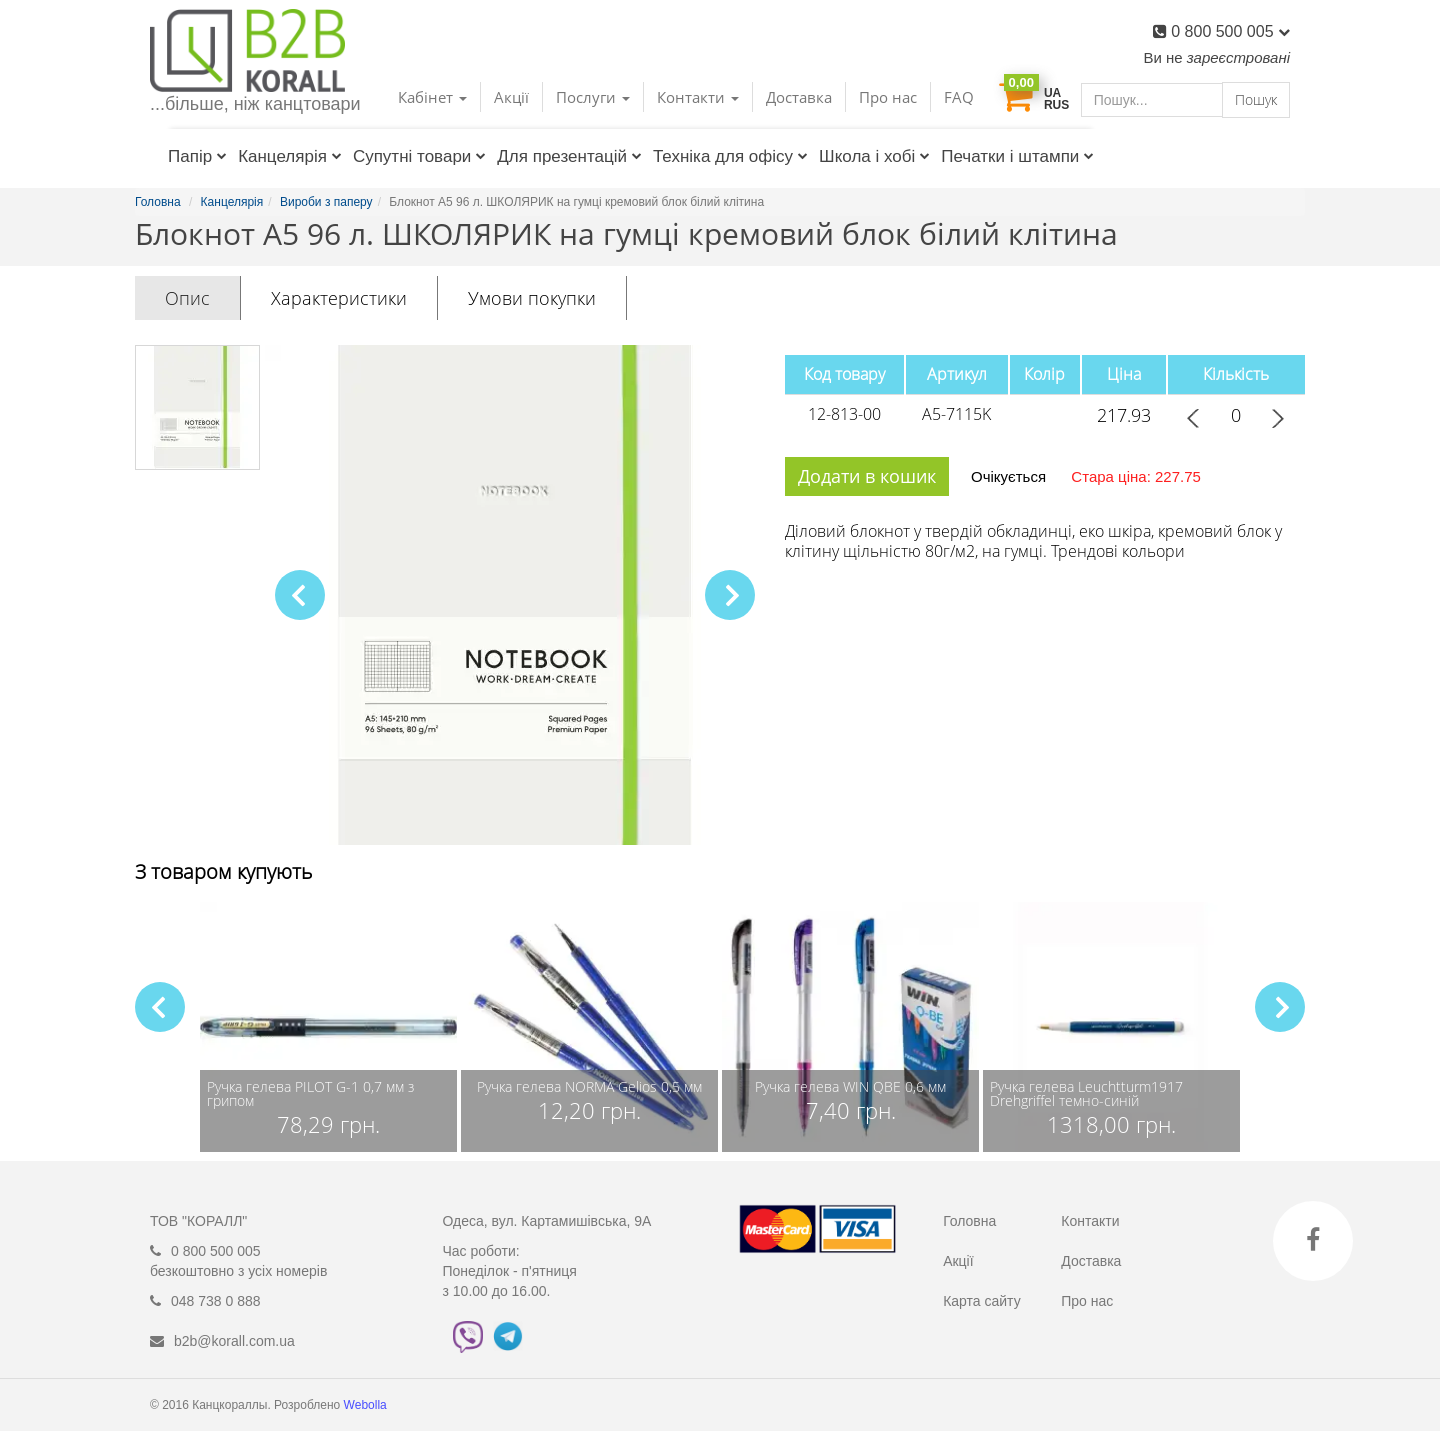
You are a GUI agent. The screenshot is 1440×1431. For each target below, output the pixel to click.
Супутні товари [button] (419, 156)
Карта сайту (982, 1301)
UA (1052, 93)
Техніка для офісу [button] (730, 156)
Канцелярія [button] (290, 156)
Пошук (1256, 99)
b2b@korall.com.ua (234, 1341)
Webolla (367, 1405)
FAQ (959, 97)
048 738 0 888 (216, 1301)
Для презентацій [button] (569, 156)
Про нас (888, 97)
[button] (730, 595)
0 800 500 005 (1230, 31)
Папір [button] (197, 156)
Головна (969, 1221)
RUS (1056, 105)
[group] (328, 1027)
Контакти (1090, 1221)
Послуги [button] (593, 97)
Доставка (799, 97)
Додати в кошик (867, 476)
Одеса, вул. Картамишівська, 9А (547, 1221)
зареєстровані (1238, 57)
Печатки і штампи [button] (1017, 156)
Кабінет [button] (432, 97)
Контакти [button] (698, 97)
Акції (511, 97)
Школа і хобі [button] (874, 156)
